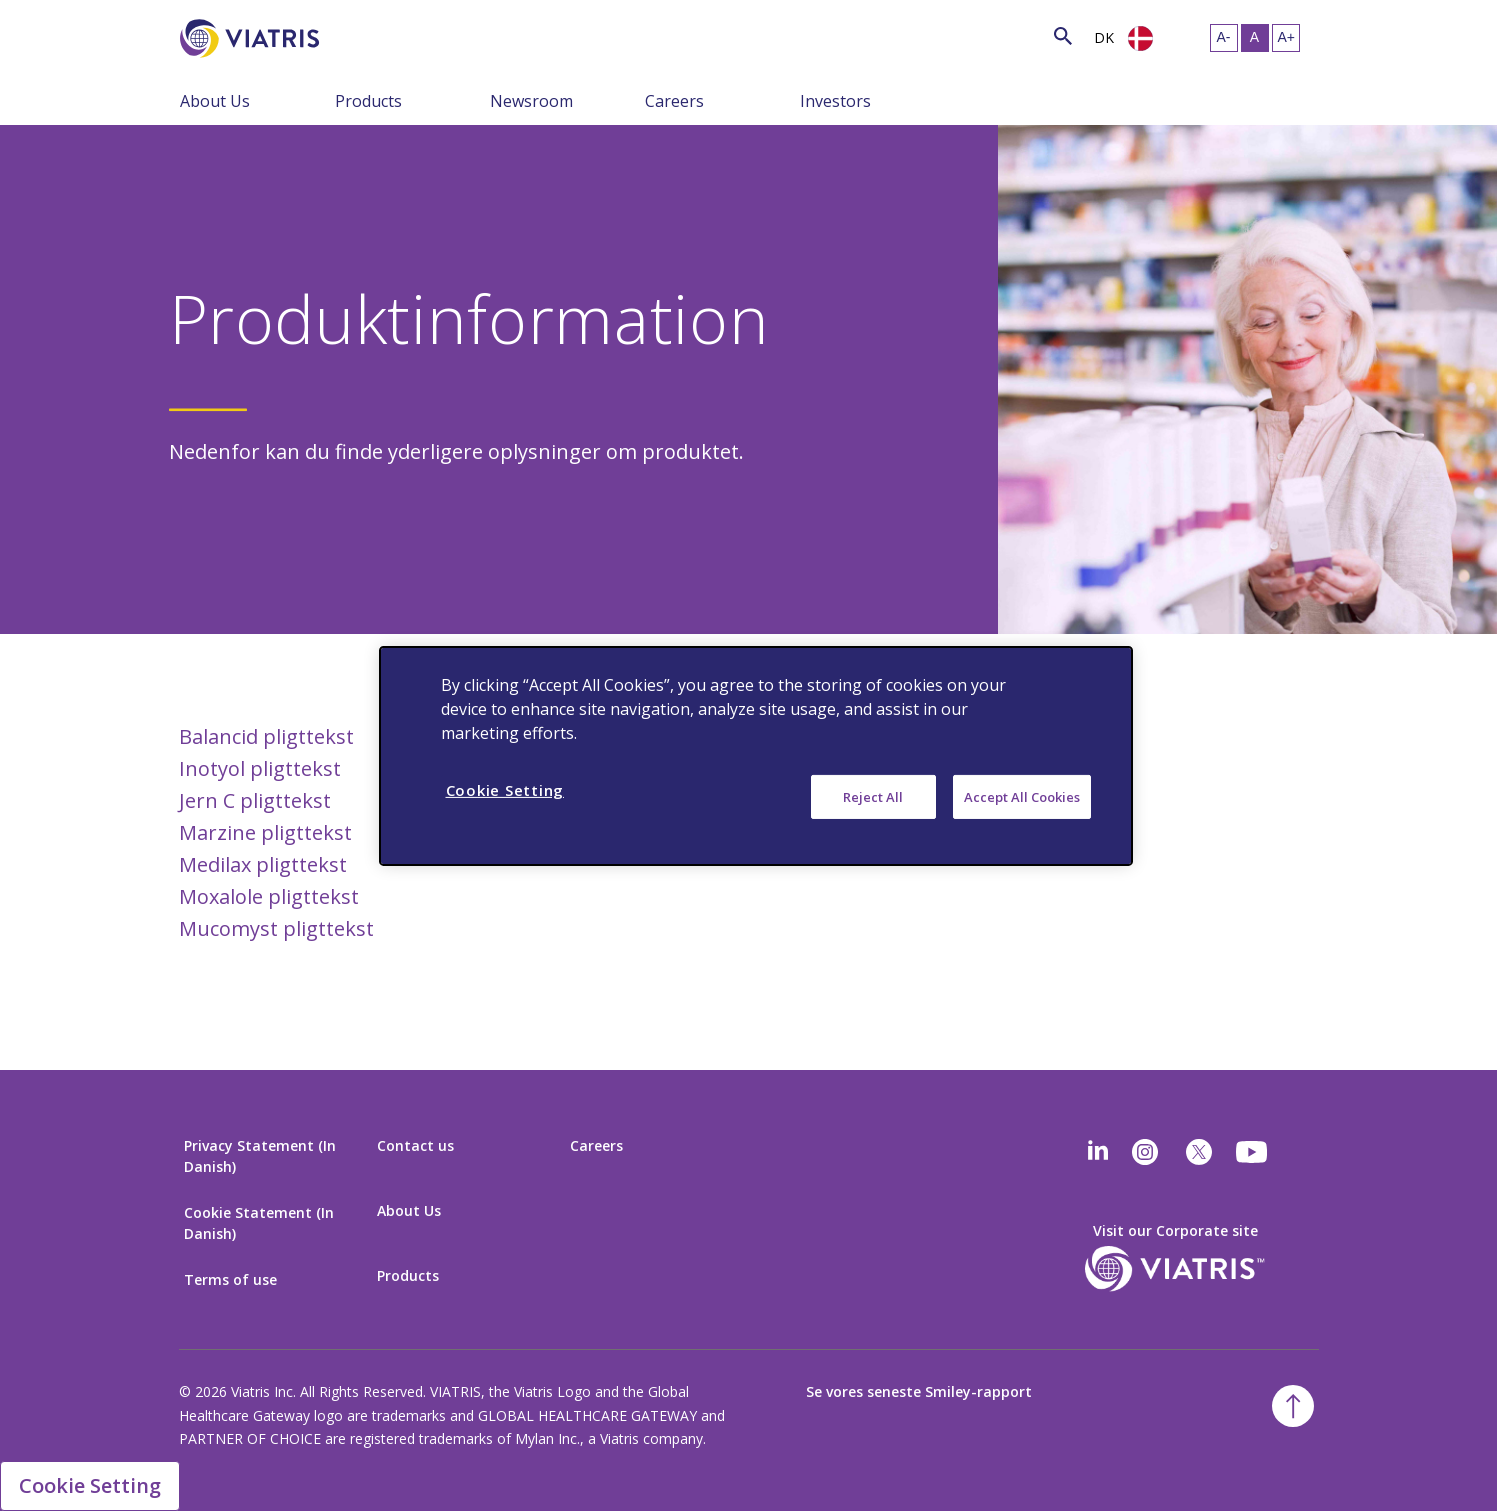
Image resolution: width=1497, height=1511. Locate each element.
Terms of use (230, 1279)
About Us (215, 101)
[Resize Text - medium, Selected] (1255, 38)
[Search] (356, 35)
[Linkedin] (1098, 1152)
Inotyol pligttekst (260, 768)
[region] (756, 755)
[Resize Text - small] (1224, 38)
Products (368, 101)
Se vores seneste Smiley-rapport (919, 1391)
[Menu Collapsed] (320, 100)
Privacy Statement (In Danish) (260, 1156)
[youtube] (1253, 1152)
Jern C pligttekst (255, 800)
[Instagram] (1145, 1152)
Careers (674, 101)
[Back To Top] (1293, 1406)
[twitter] (1199, 1152)
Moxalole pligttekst (269, 896)
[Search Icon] (1063, 35)
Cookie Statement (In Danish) (259, 1223)
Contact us (415, 1145)
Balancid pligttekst (266, 736)
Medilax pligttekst (263, 864)
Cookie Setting (90, 1485)
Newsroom (531, 101)
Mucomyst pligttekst (276, 928)
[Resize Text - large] (1286, 38)
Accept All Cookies (1022, 796)
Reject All (873, 796)
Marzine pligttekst (265, 832)
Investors (835, 101)
